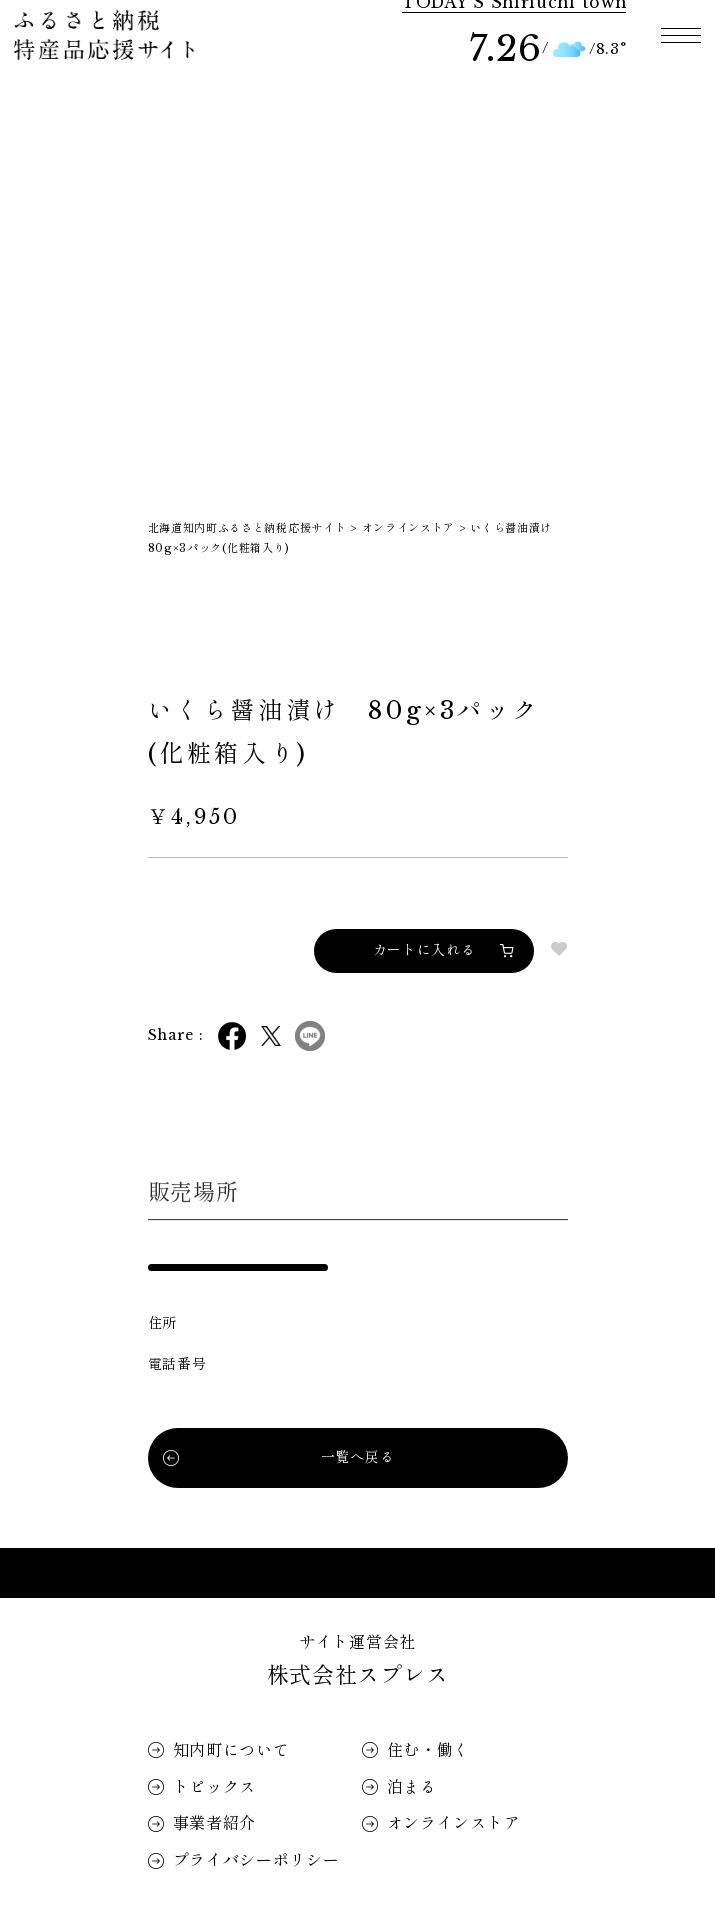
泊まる (412, 1787)
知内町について (231, 1750)
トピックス (215, 1787)
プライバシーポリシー (256, 1860)
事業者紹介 (215, 1823)
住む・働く (429, 1750)
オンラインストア (454, 1823)
